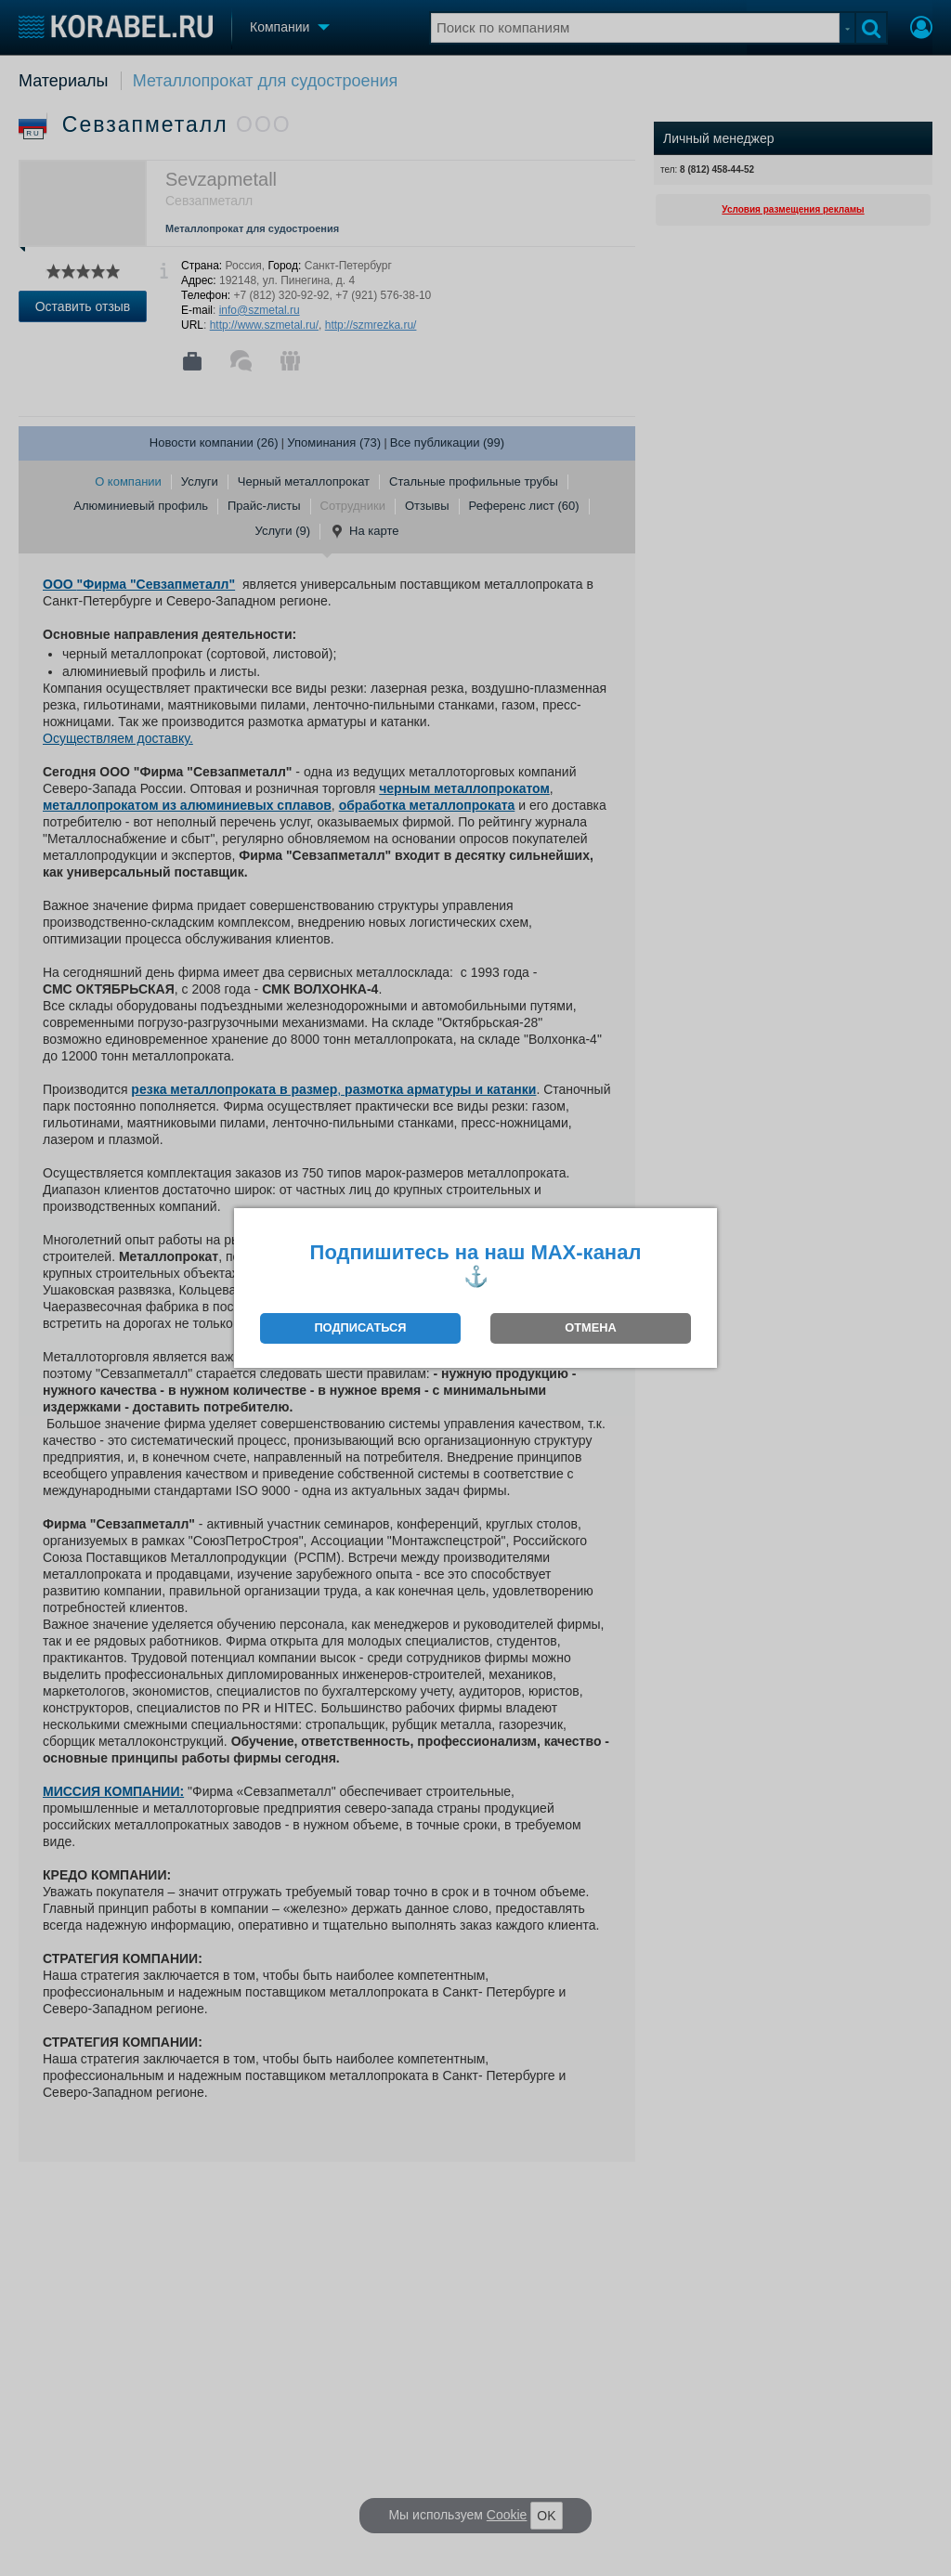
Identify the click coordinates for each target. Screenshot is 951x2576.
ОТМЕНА (590, 1327)
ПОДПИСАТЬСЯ (360, 1327)
